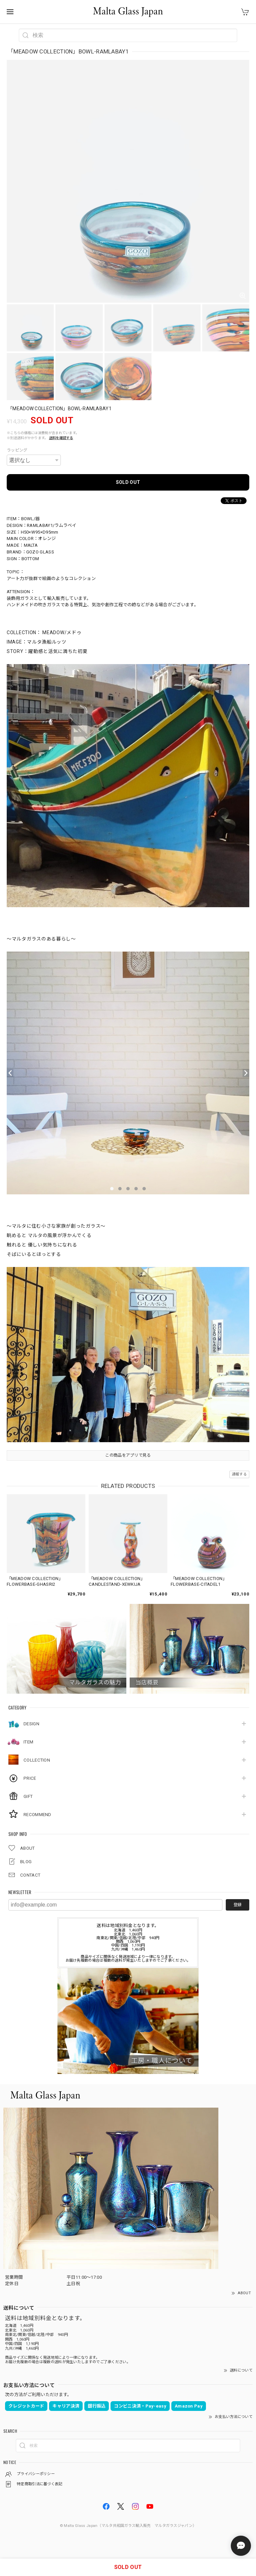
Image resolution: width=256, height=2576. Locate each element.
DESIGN (31, 1723)
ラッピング (17, 450)
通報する (239, 1474)
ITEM (28, 1741)
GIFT (28, 1796)
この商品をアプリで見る (128, 1455)
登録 (237, 1904)
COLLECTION (37, 1760)
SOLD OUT (128, 482)
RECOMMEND (37, 1814)
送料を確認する (61, 438)
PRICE (30, 1778)
